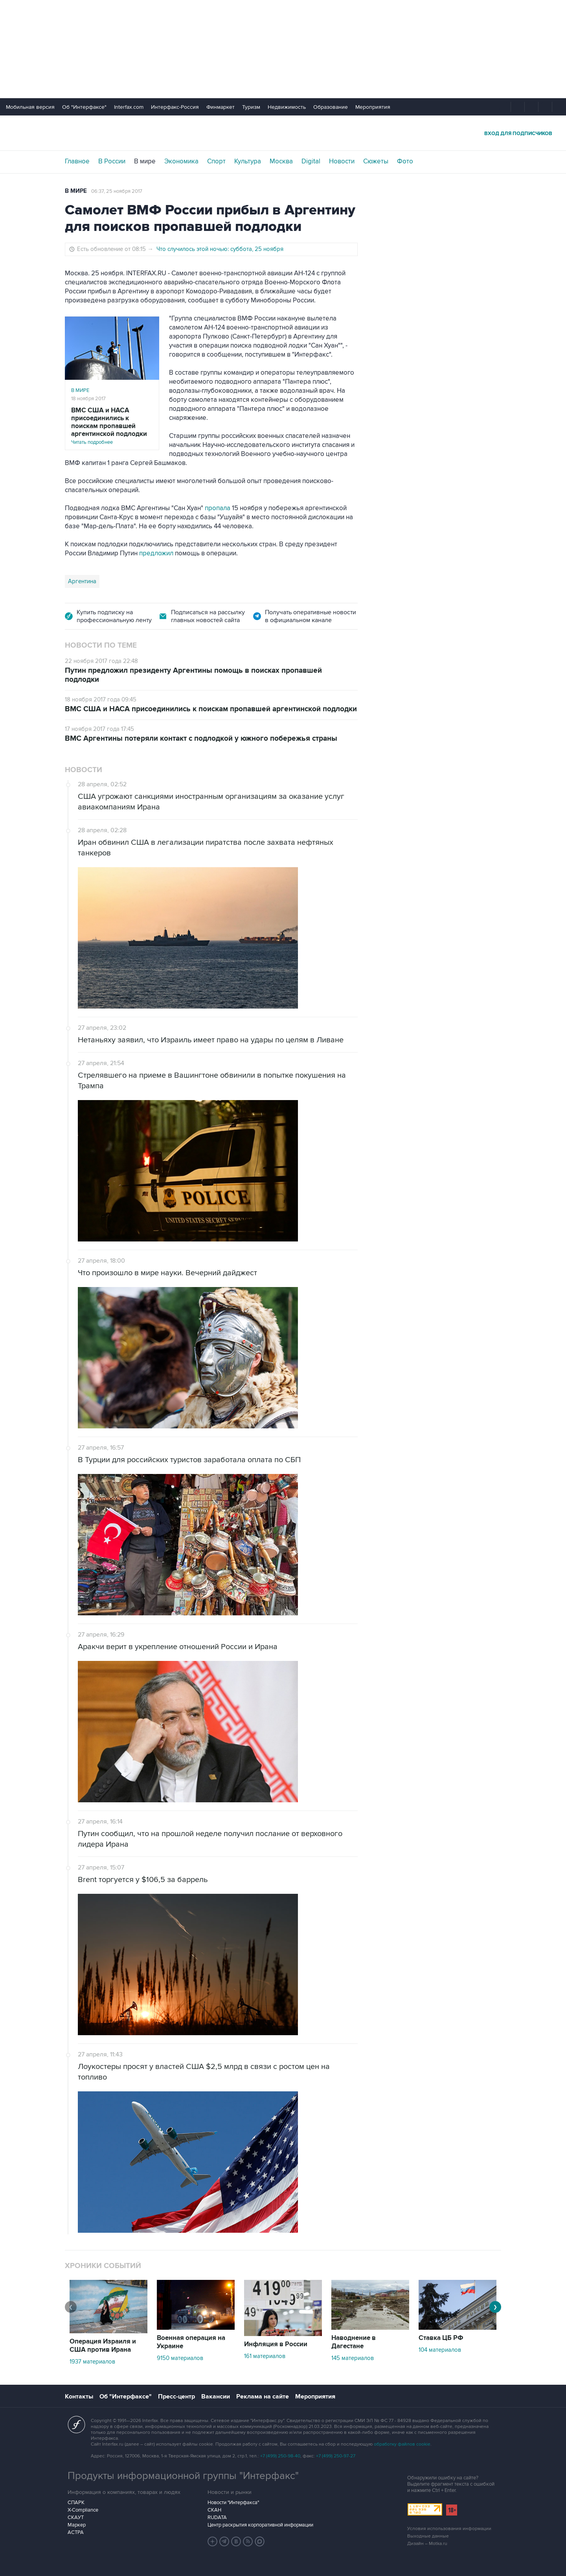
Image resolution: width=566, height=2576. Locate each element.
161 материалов (264, 2356)
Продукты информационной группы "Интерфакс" (183, 2476)
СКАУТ (76, 2517)
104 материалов (440, 2349)
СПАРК (76, 2502)
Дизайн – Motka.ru (427, 2544)
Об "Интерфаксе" (84, 107)
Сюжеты (375, 161)
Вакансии (215, 2396)
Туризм (251, 107)
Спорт (216, 161)
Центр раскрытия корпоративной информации (260, 2525)
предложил (157, 553)
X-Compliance (83, 2510)
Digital (310, 161)
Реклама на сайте (262, 2396)
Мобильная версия (30, 107)
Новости (342, 161)
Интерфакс (283, 133)
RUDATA (217, 2517)
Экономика (181, 161)
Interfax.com (128, 107)
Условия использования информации (449, 2529)
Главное (77, 161)
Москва (281, 161)
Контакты (79, 2396)
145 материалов (352, 2358)
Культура (247, 161)
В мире (145, 161)
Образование (330, 107)
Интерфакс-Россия (175, 107)
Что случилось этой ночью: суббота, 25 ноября (219, 249)
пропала (217, 508)
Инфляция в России (275, 2344)
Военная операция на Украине (191, 2342)
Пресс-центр (176, 2396)
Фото (405, 161)
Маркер (77, 2525)
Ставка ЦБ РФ (441, 2338)
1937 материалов (92, 2361)
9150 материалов (180, 2358)
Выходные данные (428, 2536)
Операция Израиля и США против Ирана (103, 2346)
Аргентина (82, 581)
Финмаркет (220, 107)
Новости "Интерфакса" (233, 2502)
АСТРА (76, 2532)
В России (111, 161)
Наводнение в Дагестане (353, 2342)
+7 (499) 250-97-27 (335, 2456)
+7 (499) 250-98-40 (280, 2456)
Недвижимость (287, 107)
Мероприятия (372, 107)
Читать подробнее (112, 425)
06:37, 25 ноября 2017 (116, 191)
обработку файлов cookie (402, 2444)
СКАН (214, 2510)
